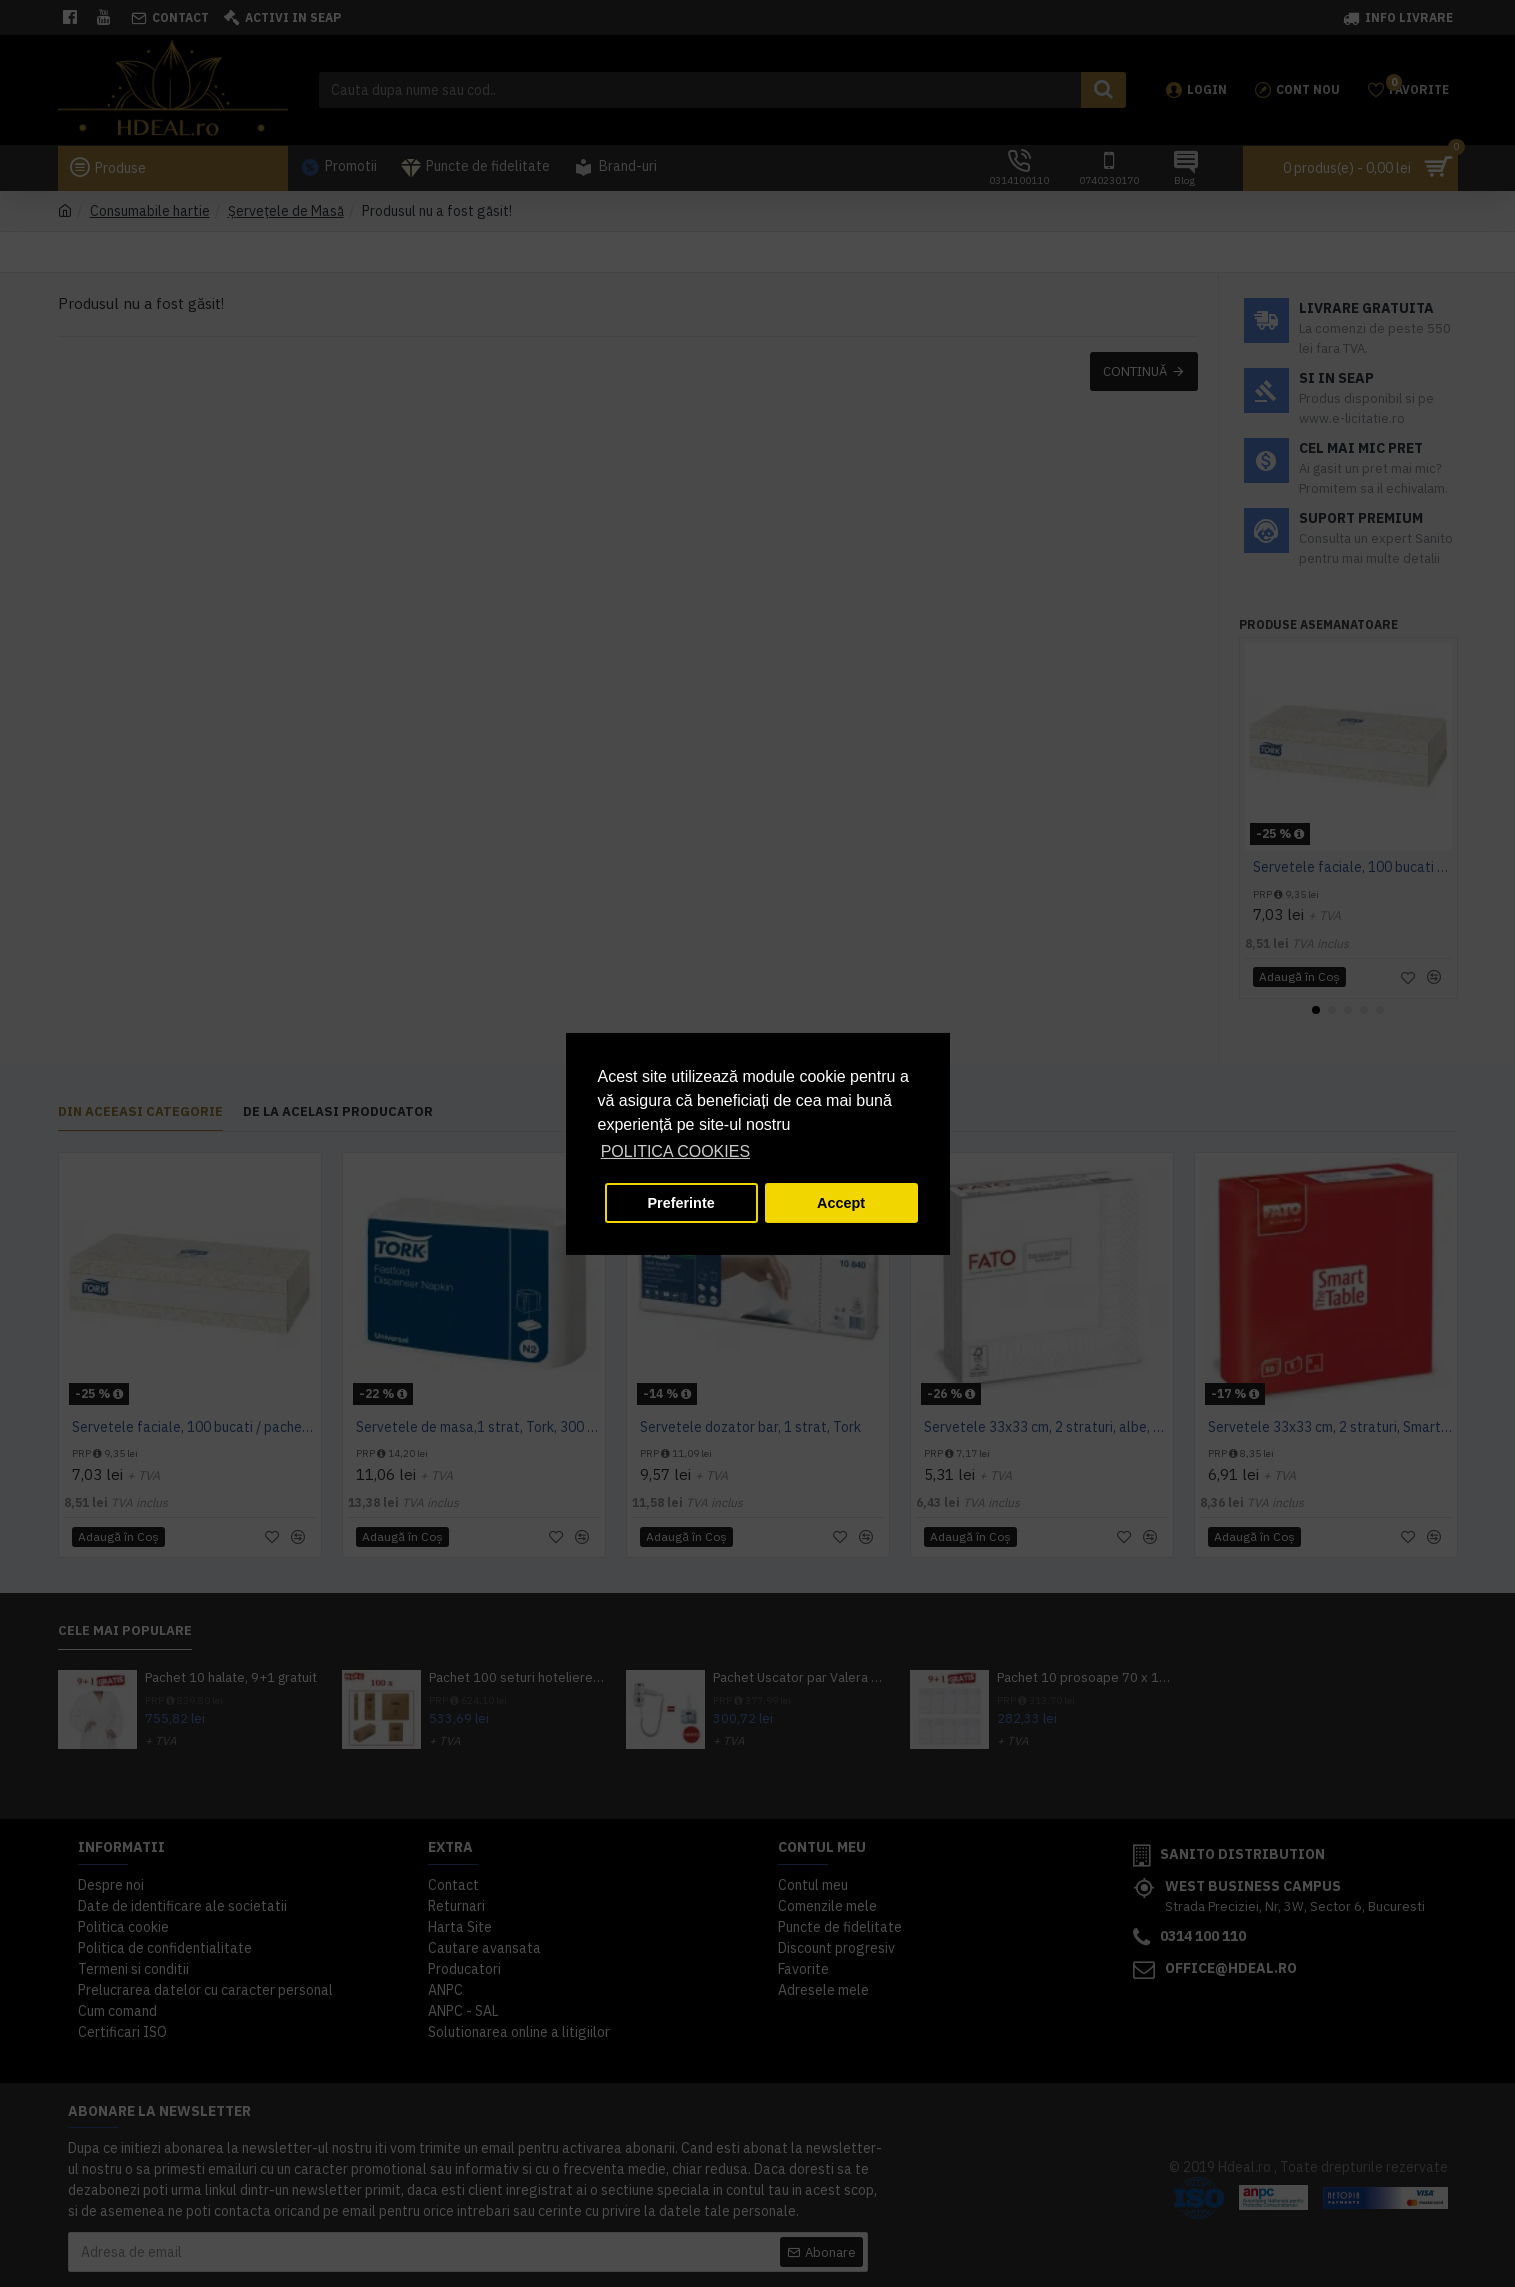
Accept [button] (841, 1203)
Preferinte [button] (681, 1203)
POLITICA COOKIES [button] (675, 1151)
